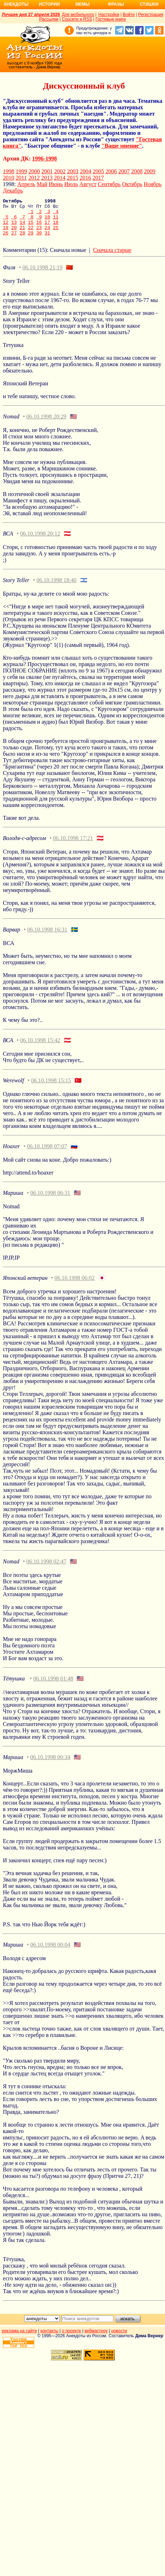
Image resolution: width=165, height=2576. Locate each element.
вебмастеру (96, 2338)
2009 (149, 171)
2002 (60, 171)
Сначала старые (112, 257)
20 (14, 234)
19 (6, 234)
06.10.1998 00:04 (50, 1952)
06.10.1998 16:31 (47, 937)
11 (56, 221)
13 (14, 227)
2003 (72, 171)
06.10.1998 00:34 (50, 1765)
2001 (47, 171)
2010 (8, 178)
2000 (34, 171)
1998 (8, 171)
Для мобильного (78, 14)
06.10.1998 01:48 (53, 1686)
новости (119, 2338)
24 (47, 234)
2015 (72, 178)
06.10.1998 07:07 (47, 1154)
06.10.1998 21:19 (42, 275)
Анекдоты (16, 4)
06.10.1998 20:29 (46, 424)
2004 (85, 171)
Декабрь (13, 191)
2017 (98, 178)
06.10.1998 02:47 (46, 1569)
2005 (98, 171)
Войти (129, 14)
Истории (49, 4)
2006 (111, 171)
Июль (71, 184)
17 (47, 227)
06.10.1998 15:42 (40, 1048)
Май (42, 184)
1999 (21, 171)
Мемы (83, 4)
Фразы (116, 4)
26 (6, 240)
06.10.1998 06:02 (74, 1285)
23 (39, 234)
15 (30, 227)
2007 (124, 171)
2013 (46, 178)
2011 (21, 178)
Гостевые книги (111, 19)
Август (88, 184)
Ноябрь (152, 184)
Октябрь (132, 184)
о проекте (71, 2338)
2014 (59, 178)
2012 (34, 178)
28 (22, 240)
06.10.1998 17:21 (73, 846)
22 (30, 234)
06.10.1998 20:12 (40, 541)
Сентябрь (109, 184)
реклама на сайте (19, 2338)
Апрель (26, 184)
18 (56, 227)
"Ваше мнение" (122, 146)
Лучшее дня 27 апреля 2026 (31, 14)
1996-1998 (44, 158)
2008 (137, 171)
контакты (49, 2338)
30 (39, 240)
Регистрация (150, 14)
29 (30, 240)
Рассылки (48, 19)
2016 (85, 178)
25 (56, 234)
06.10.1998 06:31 (50, 1200)
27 (14, 240)
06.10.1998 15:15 (51, 1088)
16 (39, 227)
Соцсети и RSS (77, 19)
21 (22, 234)
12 (6, 227)
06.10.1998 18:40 (56, 588)
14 (22, 227)
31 (47, 240)
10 (47, 221)
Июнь (56, 184)
